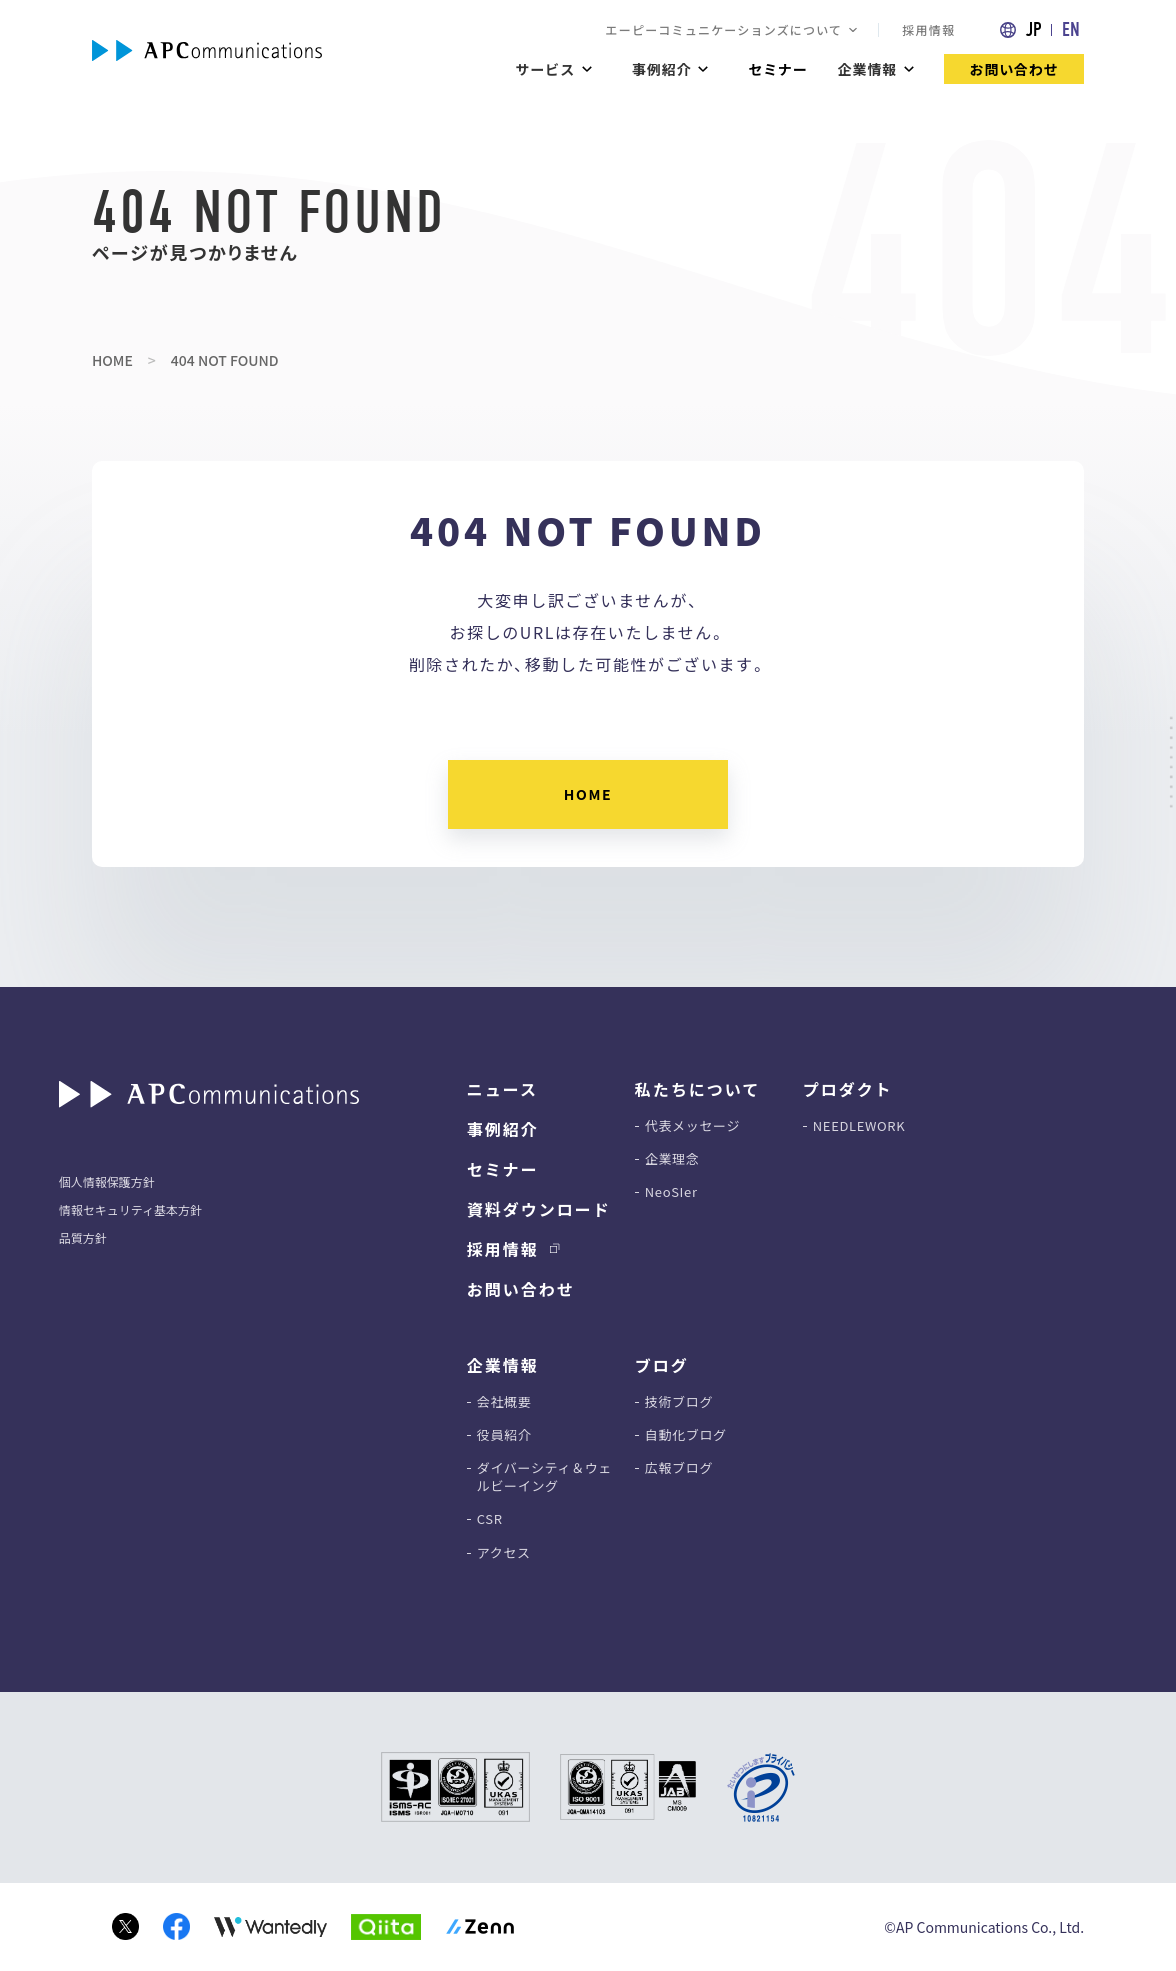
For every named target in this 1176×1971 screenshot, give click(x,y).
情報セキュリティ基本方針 (130, 1209)
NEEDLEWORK (859, 1126)
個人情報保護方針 (107, 1181)
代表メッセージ (692, 1126)
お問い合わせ (1014, 69)
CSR (490, 1519)
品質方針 (83, 1237)
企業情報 (867, 69)
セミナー (777, 69)
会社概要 (504, 1402)
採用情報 (928, 29)
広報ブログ (679, 1468)
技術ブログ (679, 1402)
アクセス (504, 1553)
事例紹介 (503, 1129)
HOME (112, 360)
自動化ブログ (686, 1435)
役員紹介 (504, 1435)
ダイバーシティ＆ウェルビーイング (544, 1477)
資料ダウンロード (539, 1209)
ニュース (502, 1089)
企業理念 (672, 1159)
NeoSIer (671, 1192)
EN (1071, 29)
